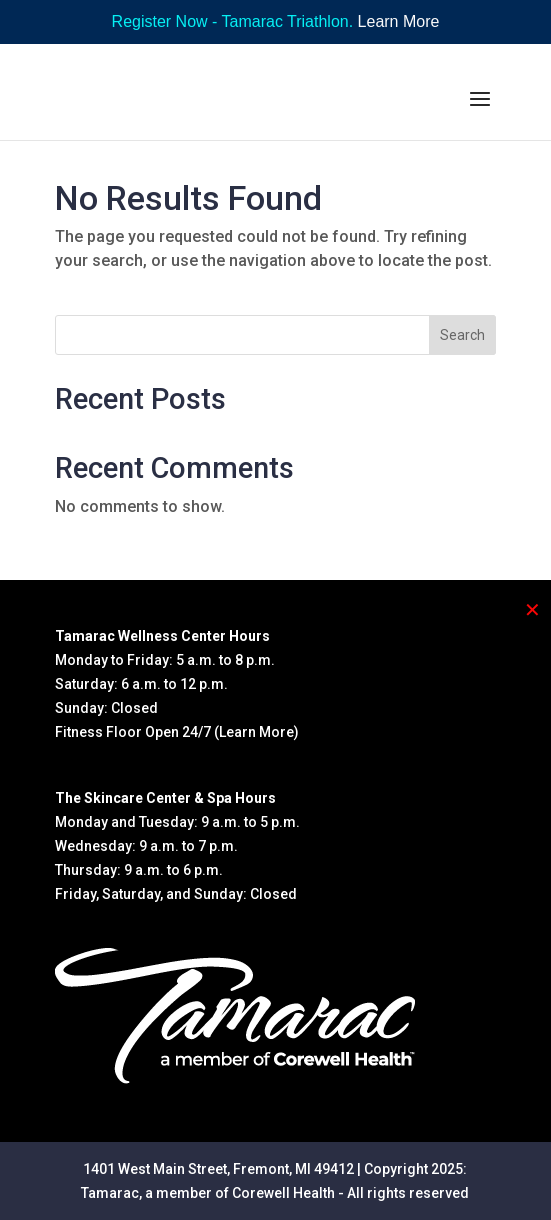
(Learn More (254, 732)
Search (462, 335)
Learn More (399, 21)
